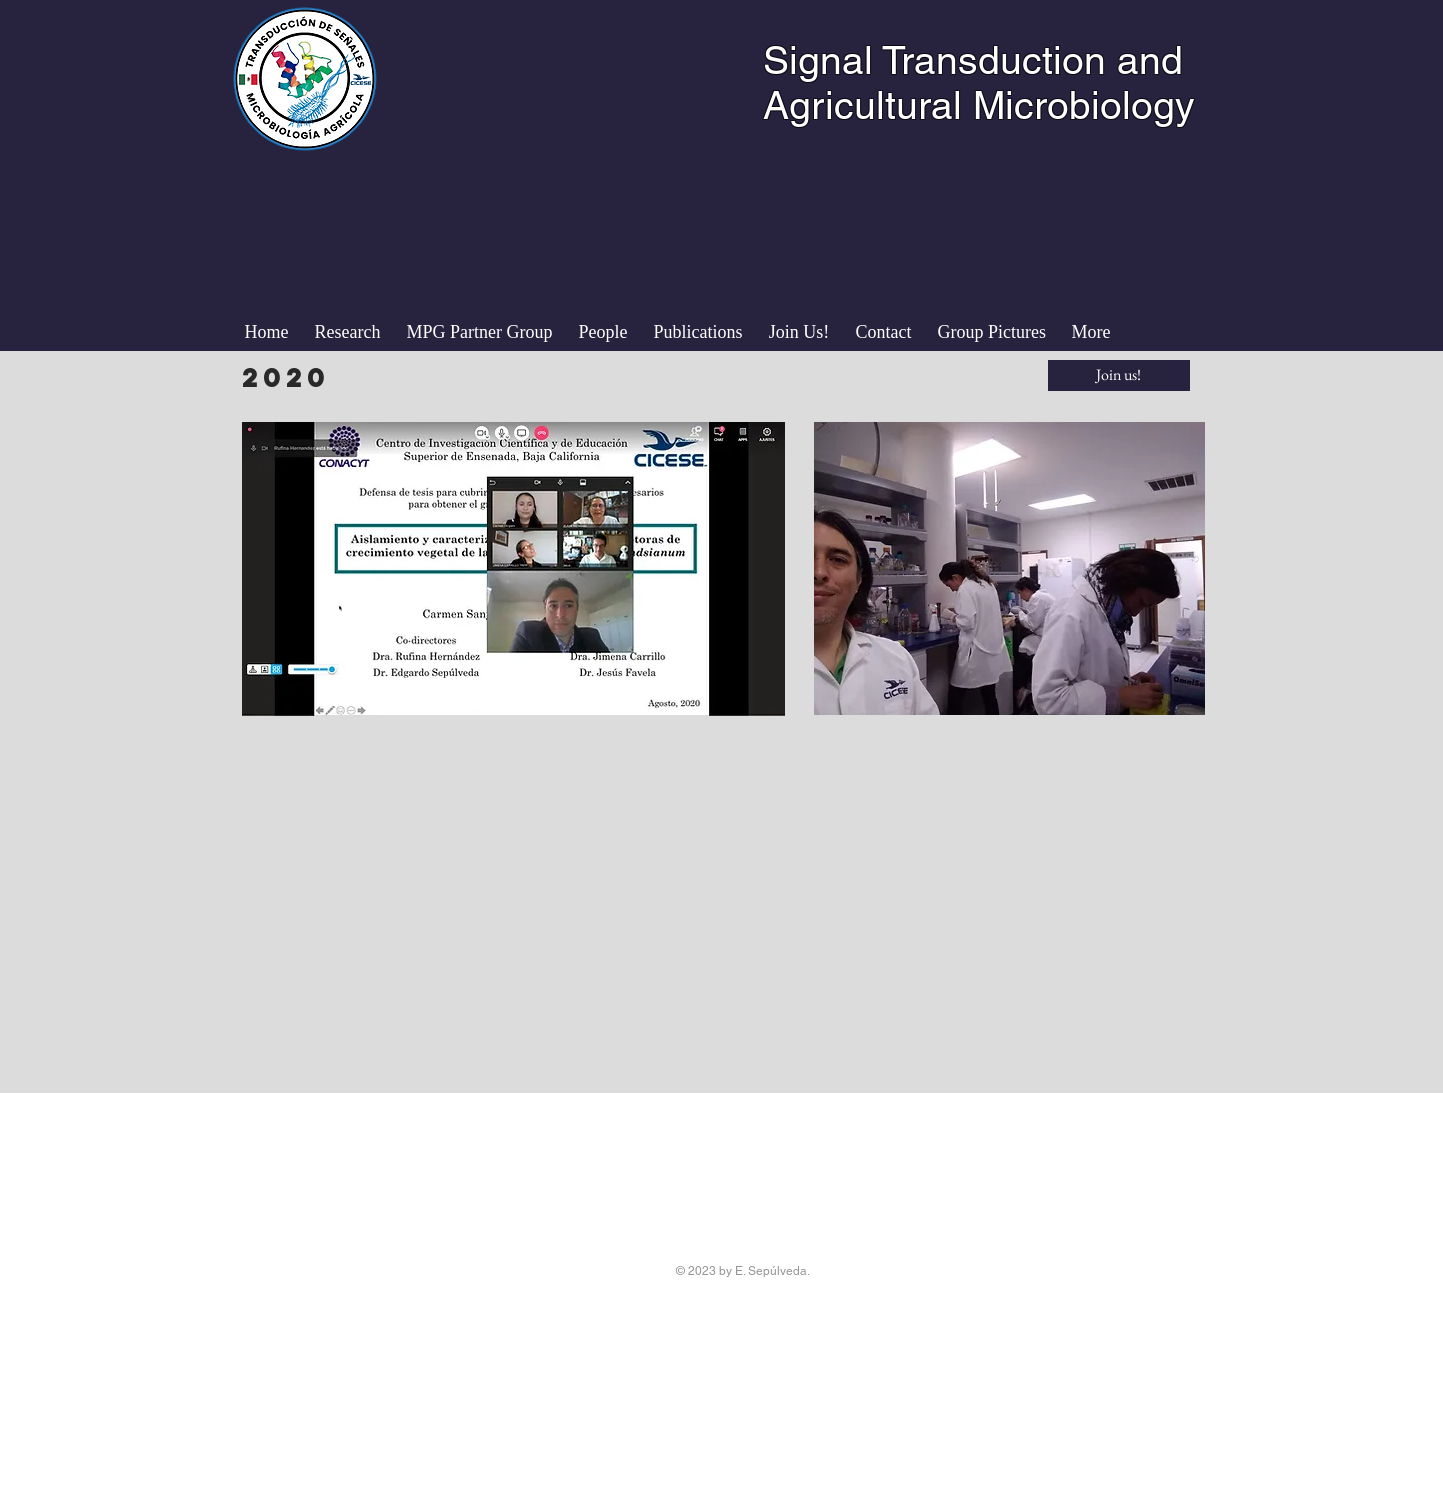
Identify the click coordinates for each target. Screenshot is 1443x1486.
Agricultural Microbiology (979, 105)
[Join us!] (1119, 375)
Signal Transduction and (973, 60)
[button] (603, 332)
